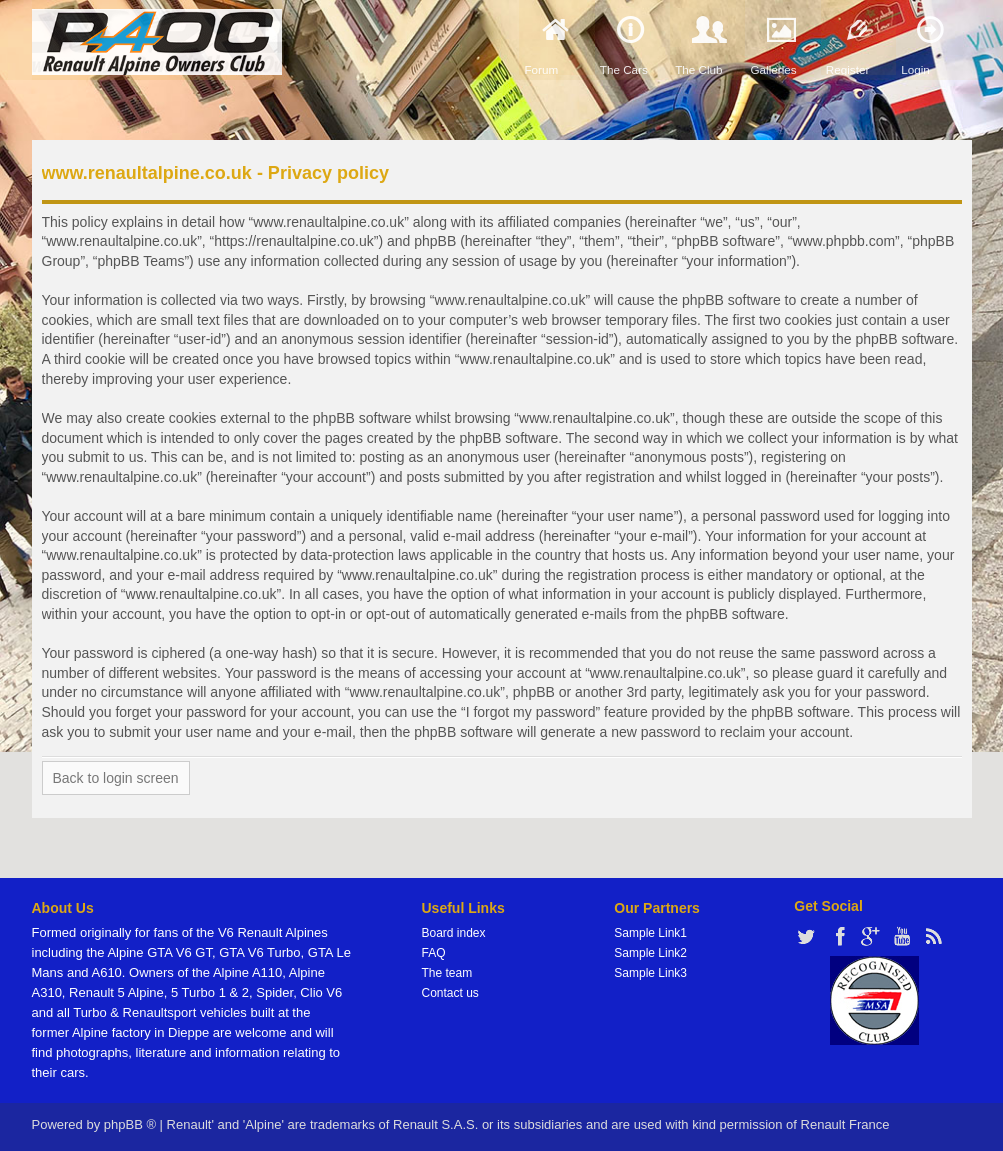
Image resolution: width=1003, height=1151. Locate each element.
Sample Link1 (650, 933)
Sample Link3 (650, 973)
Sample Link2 (650, 953)
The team (447, 973)
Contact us (450, 993)
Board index (454, 933)
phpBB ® (130, 1124)
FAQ (434, 953)
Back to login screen (116, 778)
